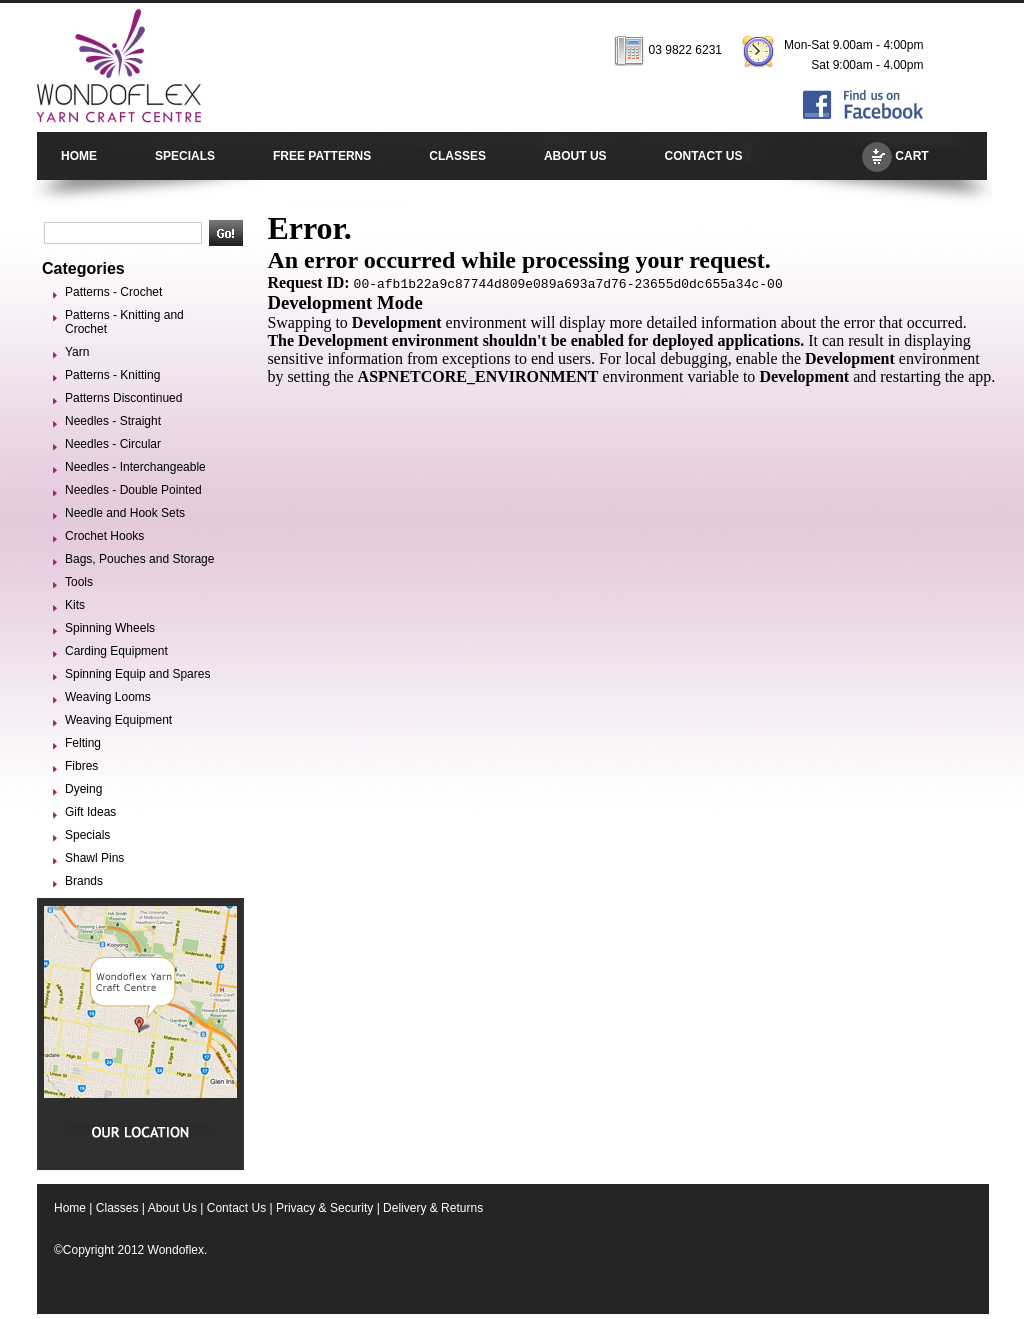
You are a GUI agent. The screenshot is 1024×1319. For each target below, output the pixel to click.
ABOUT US (575, 156)
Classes (117, 1208)
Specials (87, 835)
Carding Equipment (116, 651)
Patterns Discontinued (123, 398)
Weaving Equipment (118, 720)
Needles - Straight (113, 421)
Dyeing (83, 789)
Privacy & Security (324, 1208)
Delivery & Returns (433, 1208)
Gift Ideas (90, 812)
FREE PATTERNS (322, 156)
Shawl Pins (94, 858)
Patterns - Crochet (113, 292)
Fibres (81, 766)
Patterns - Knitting (112, 375)
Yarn (77, 352)
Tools (79, 582)
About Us (172, 1208)
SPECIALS (185, 156)
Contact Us (236, 1208)
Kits (75, 605)
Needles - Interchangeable (135, 467)
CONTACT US (704, 156)
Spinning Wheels (110, 628)
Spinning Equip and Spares (137, 674)
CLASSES (457, 156)
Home (70, 1208)
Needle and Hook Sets (125, 513)
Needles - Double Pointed (133, 490)
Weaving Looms (108, 697)
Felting (83, 743)
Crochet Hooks (104, 536)
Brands (84, 881)
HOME (79, 156)
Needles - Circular (113, 444)
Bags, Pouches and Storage (139, 559)
